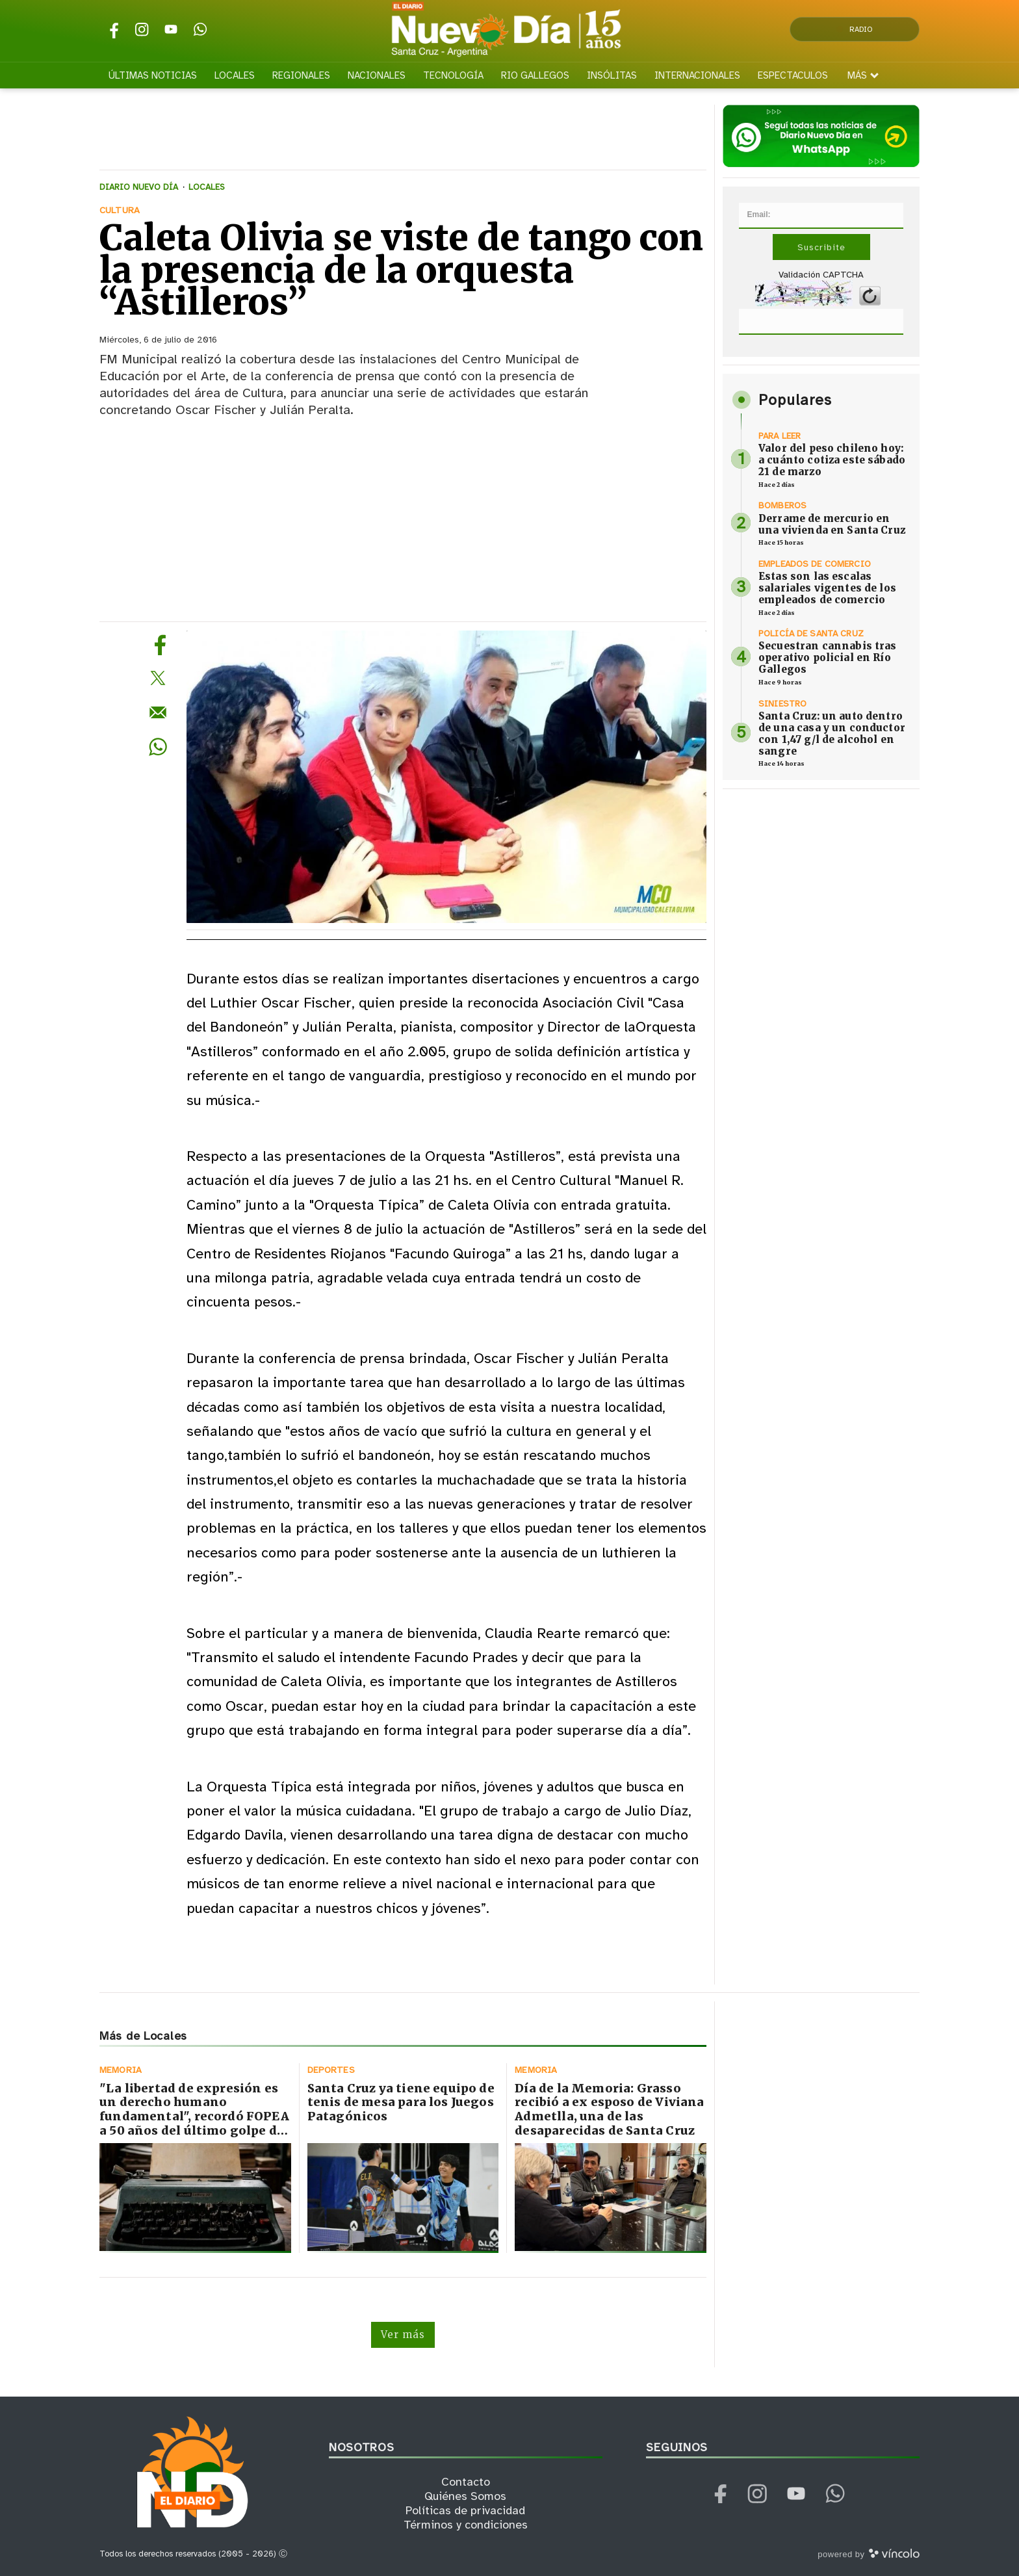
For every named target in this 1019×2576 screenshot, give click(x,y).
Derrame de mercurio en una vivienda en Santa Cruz (831, 524)
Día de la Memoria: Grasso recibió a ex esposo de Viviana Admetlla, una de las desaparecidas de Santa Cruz (609, 2109)
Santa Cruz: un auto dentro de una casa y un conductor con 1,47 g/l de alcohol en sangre (831, 733)
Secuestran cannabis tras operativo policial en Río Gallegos (827, 657)
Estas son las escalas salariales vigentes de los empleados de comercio (827, 588)
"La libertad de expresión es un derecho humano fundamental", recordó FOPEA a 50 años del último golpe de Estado (194, 2116)
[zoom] (446, 777)
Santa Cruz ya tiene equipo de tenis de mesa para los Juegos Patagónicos (401, 2102)
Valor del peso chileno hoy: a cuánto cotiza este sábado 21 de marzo (831, 460)
